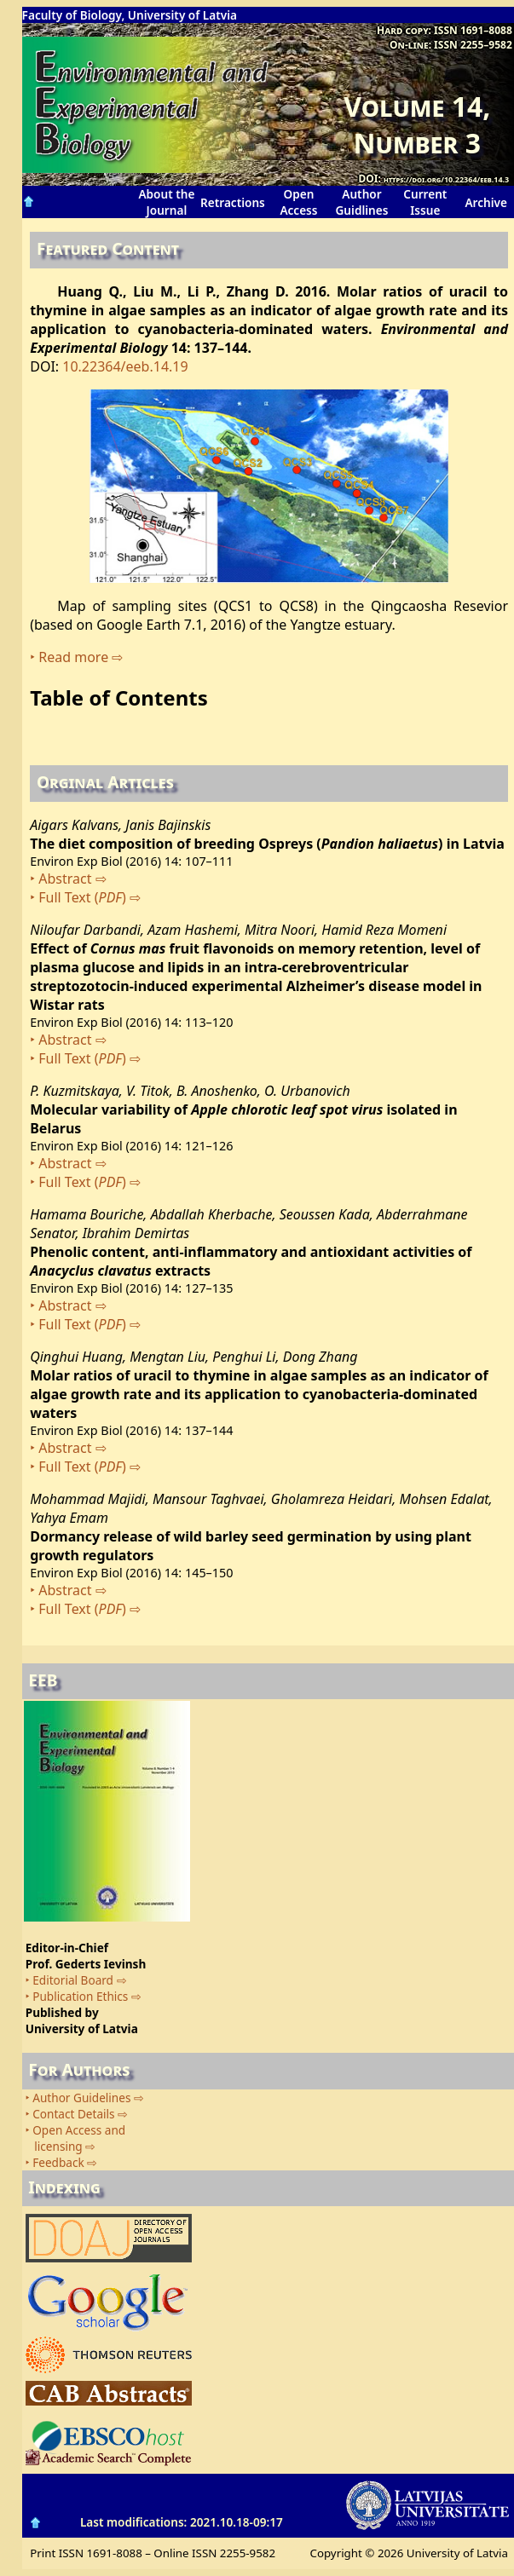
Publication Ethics (80, 1996)
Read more (73, 657)
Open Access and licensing (75, 2138)
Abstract (64, 878)
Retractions (232, 202)
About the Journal (166, 202)
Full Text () (82, 897)
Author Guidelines (81, 2097)
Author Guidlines (362, 202)
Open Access (298, 202)
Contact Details (73, 2114)
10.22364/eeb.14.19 (125, 366)
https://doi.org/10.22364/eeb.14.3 (446, 179)
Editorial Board (72, 1980)
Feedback (58, 2162)
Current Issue (425, 202)
